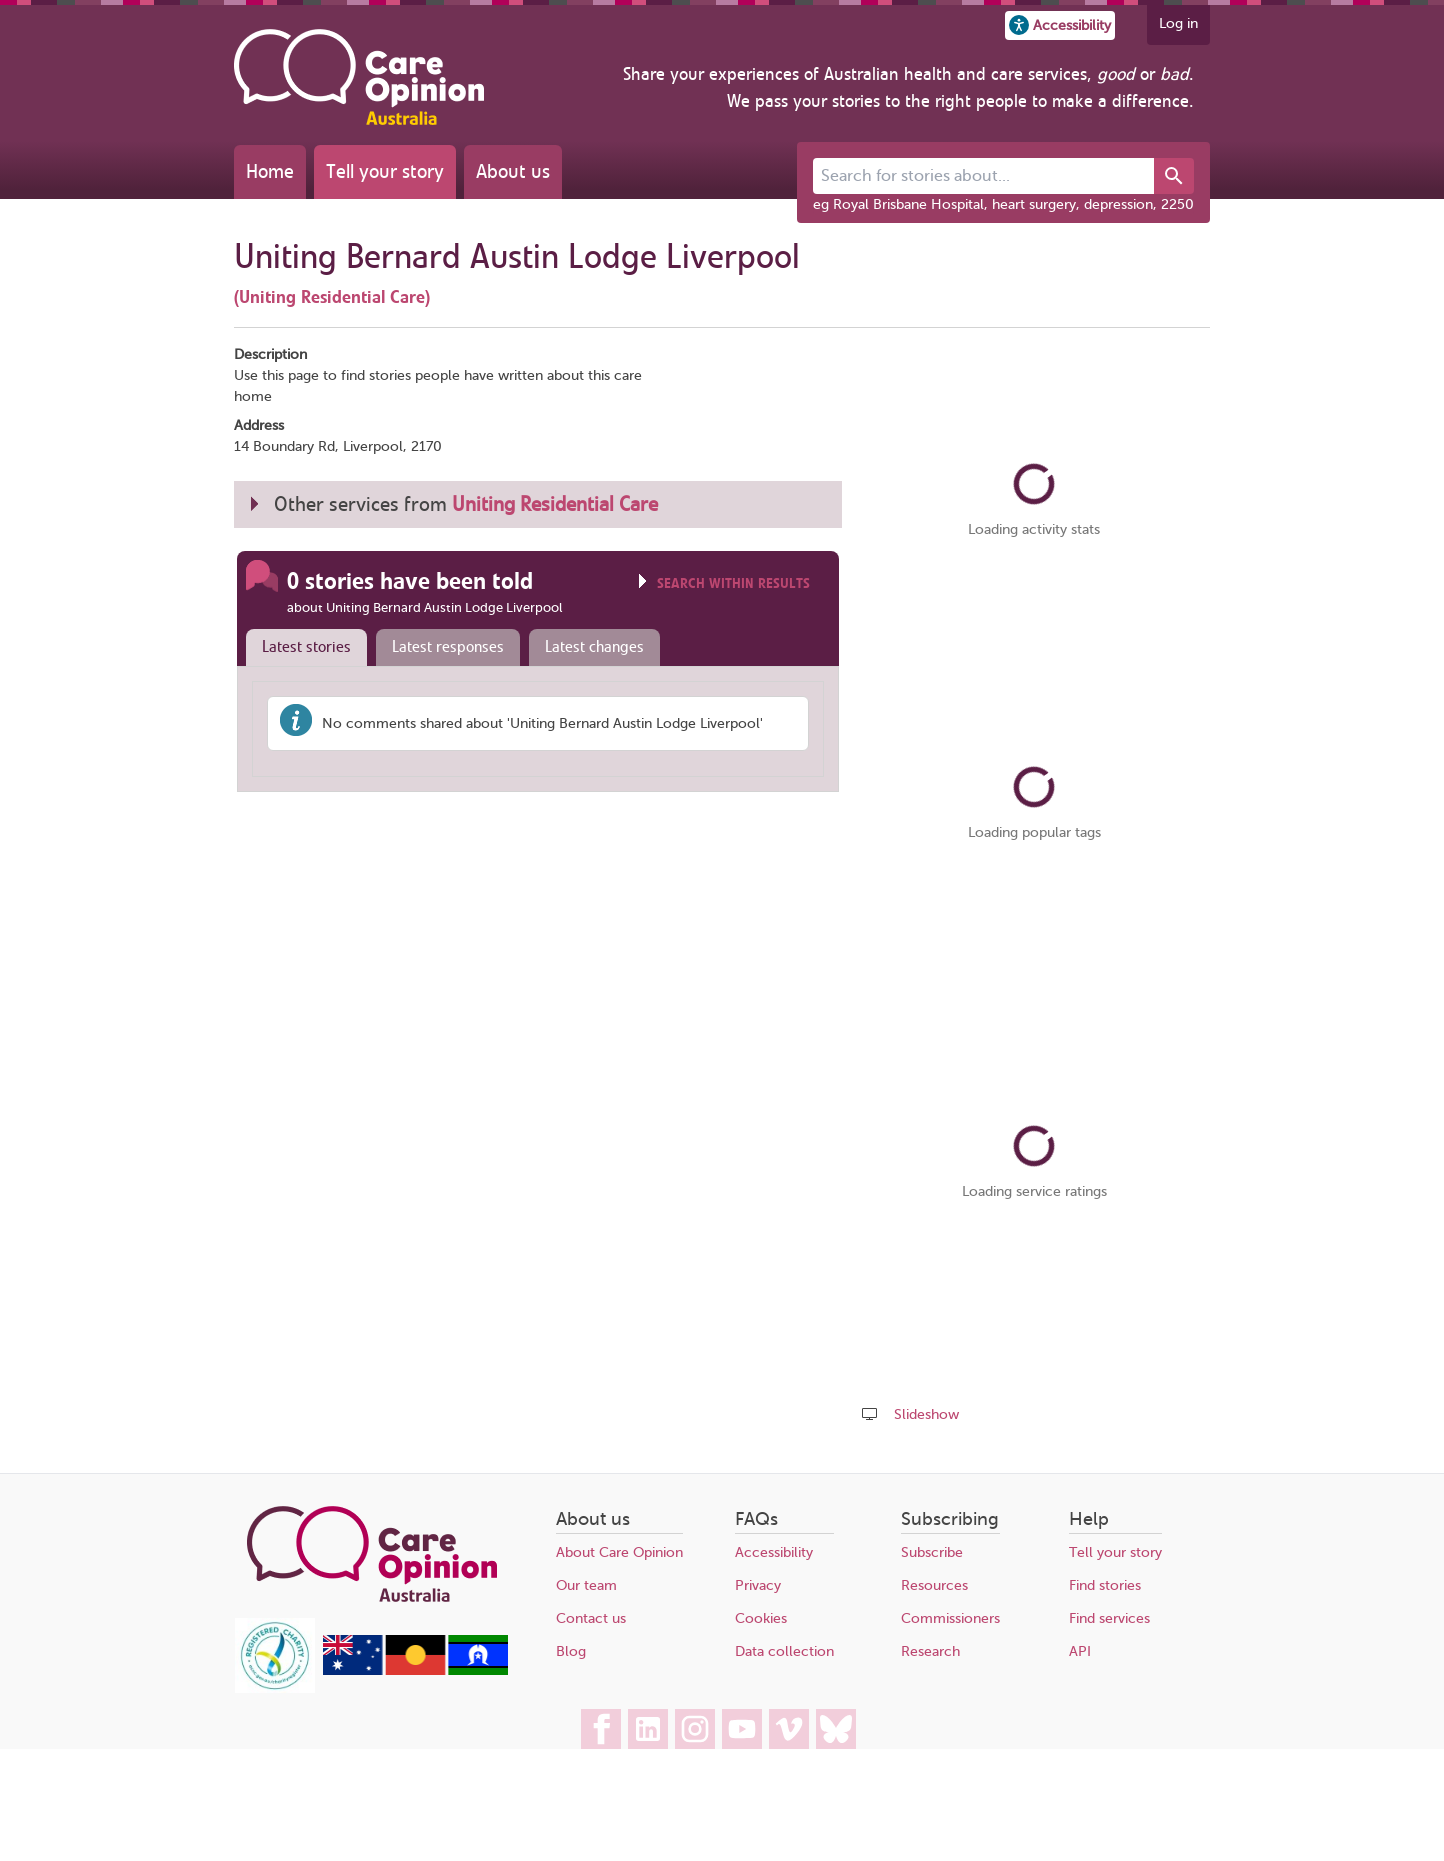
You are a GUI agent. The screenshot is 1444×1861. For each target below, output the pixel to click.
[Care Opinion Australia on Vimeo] (789, 1729)
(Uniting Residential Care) (332, 297)
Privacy (758, 1585)
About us (513, 171)
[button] (1060, 25)
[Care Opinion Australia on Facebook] (601, 1729)
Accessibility (774, 1552)
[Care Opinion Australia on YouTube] (742, 1729)
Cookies (761, 1618)
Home (270, 171)
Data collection (784, 1651)
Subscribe (932, 1552)
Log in (1178, 23)
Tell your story (385, 171)
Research (930, 1651)
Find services (1109, 1618)
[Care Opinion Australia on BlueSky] (836, 1729)
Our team (586, 1585)
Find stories (1105, 1585)
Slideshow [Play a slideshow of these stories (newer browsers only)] (926, 1414)
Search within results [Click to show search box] (733, 583)
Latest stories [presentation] (306, 647)
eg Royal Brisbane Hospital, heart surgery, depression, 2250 (1003, 204)
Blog (571, 1651)
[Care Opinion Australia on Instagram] (695, 1729)
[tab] (302, 648)
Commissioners (950, 1618)
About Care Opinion (619, 1552)
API (1080, 1651)
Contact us (591, 1618)
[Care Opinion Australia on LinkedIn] (648, 1729)
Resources (934, 1585)
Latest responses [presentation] (448, 647)
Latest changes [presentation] (594, 647)
